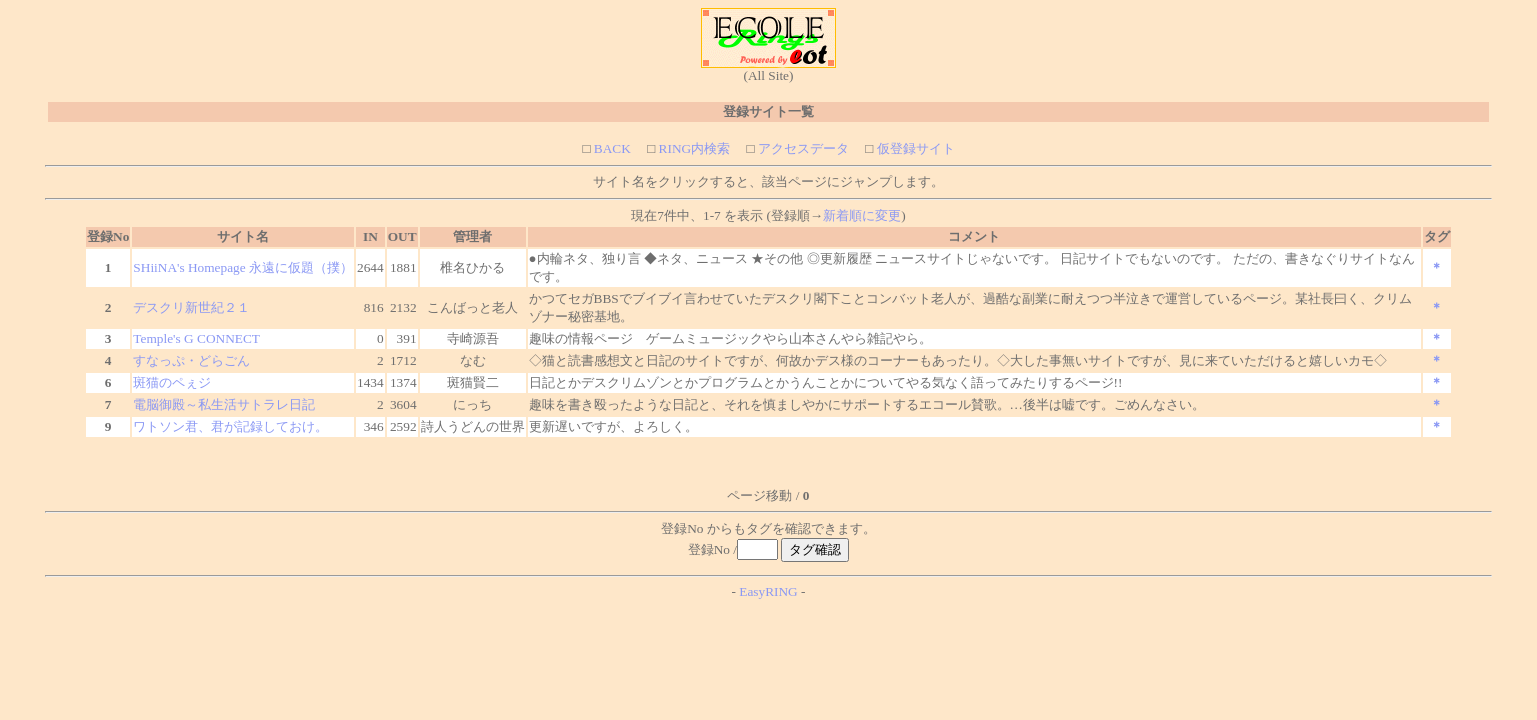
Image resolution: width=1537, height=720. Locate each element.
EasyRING (768, 591)
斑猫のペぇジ (172, 382)
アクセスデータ (802, 148)
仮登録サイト (913, 148)
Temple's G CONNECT (196, 338)
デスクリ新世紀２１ (191, 307)
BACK (610, 148)
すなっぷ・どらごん (191, 360)
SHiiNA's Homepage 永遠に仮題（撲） (243, 267)
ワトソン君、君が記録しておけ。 (230, 426)
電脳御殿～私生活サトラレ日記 (224, 404)
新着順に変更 (862, 215)
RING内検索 (692, 148)
